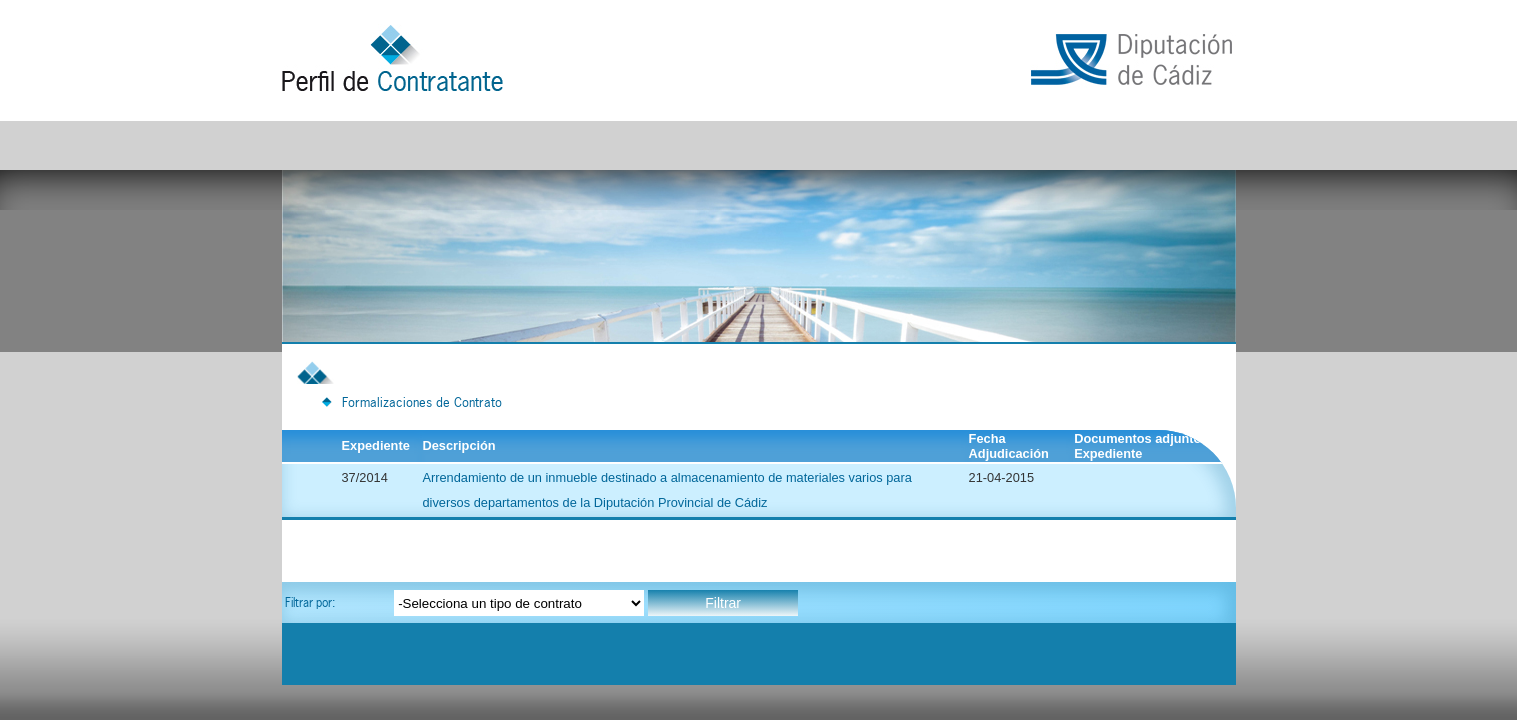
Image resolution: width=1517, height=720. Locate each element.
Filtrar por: (310, 602)
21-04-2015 (1001, 477)
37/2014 (365, 477)
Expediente (381, 445)
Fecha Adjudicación (1009, 446)
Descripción (458, 445)
